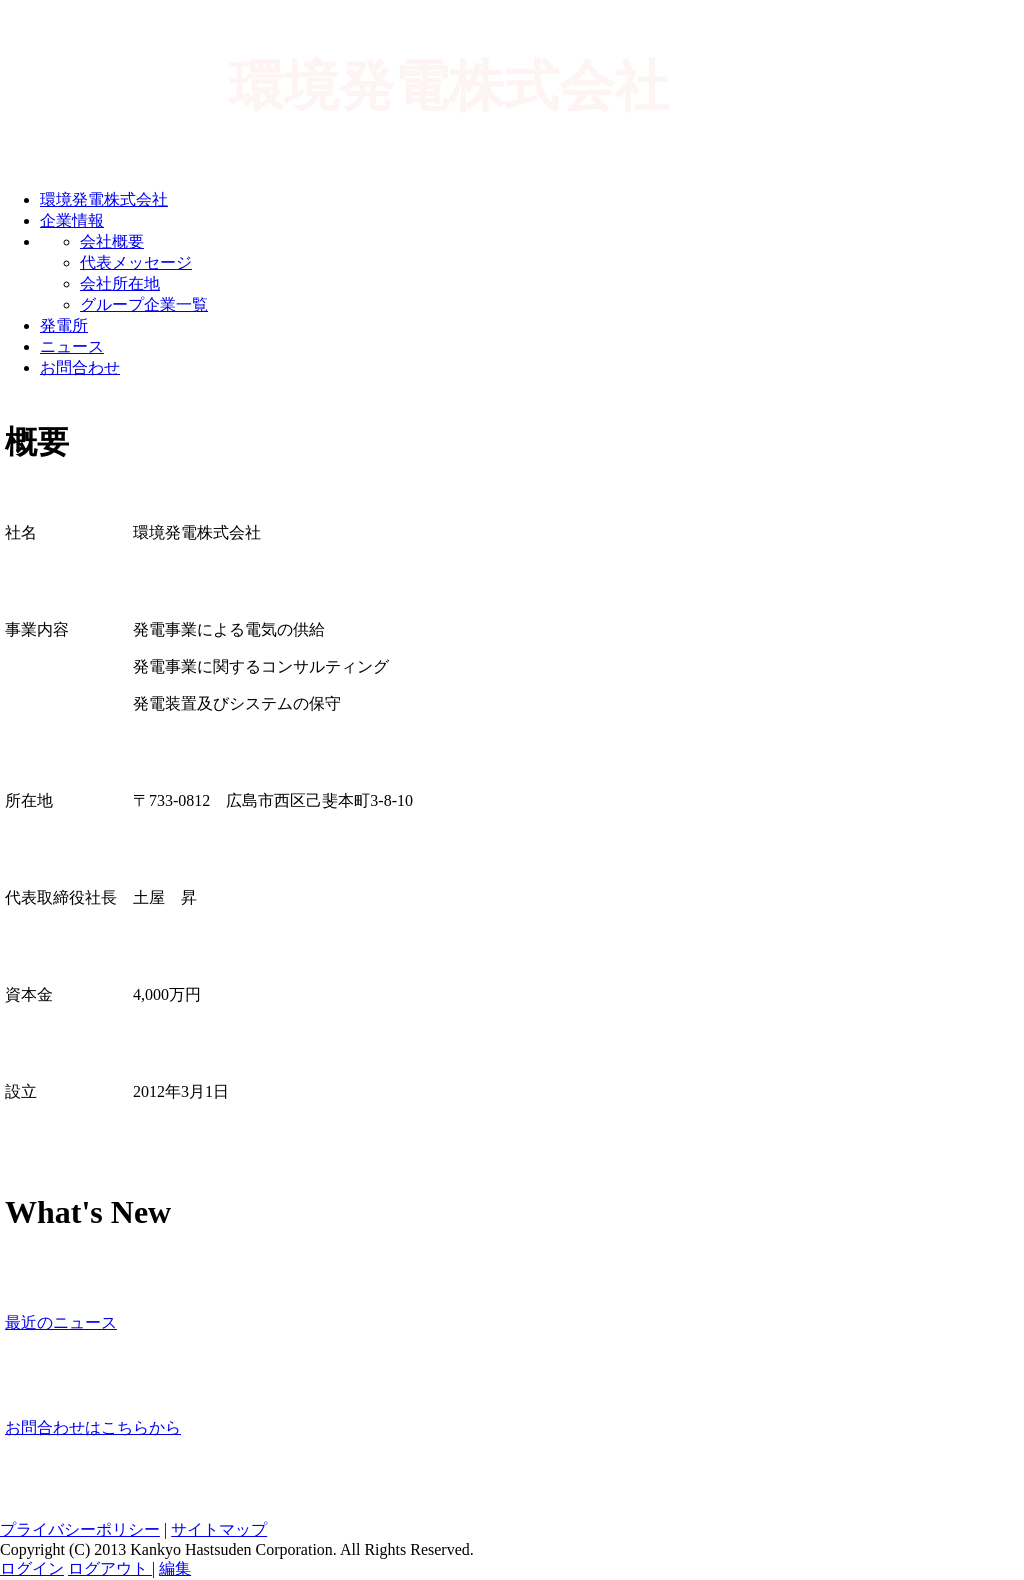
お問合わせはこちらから (93, 1427)
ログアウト (110, 1568)
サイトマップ (219, 1529)
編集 (175, 1568)
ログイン (32, 1568)
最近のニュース (61, 1322)
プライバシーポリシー (80, 1529)
